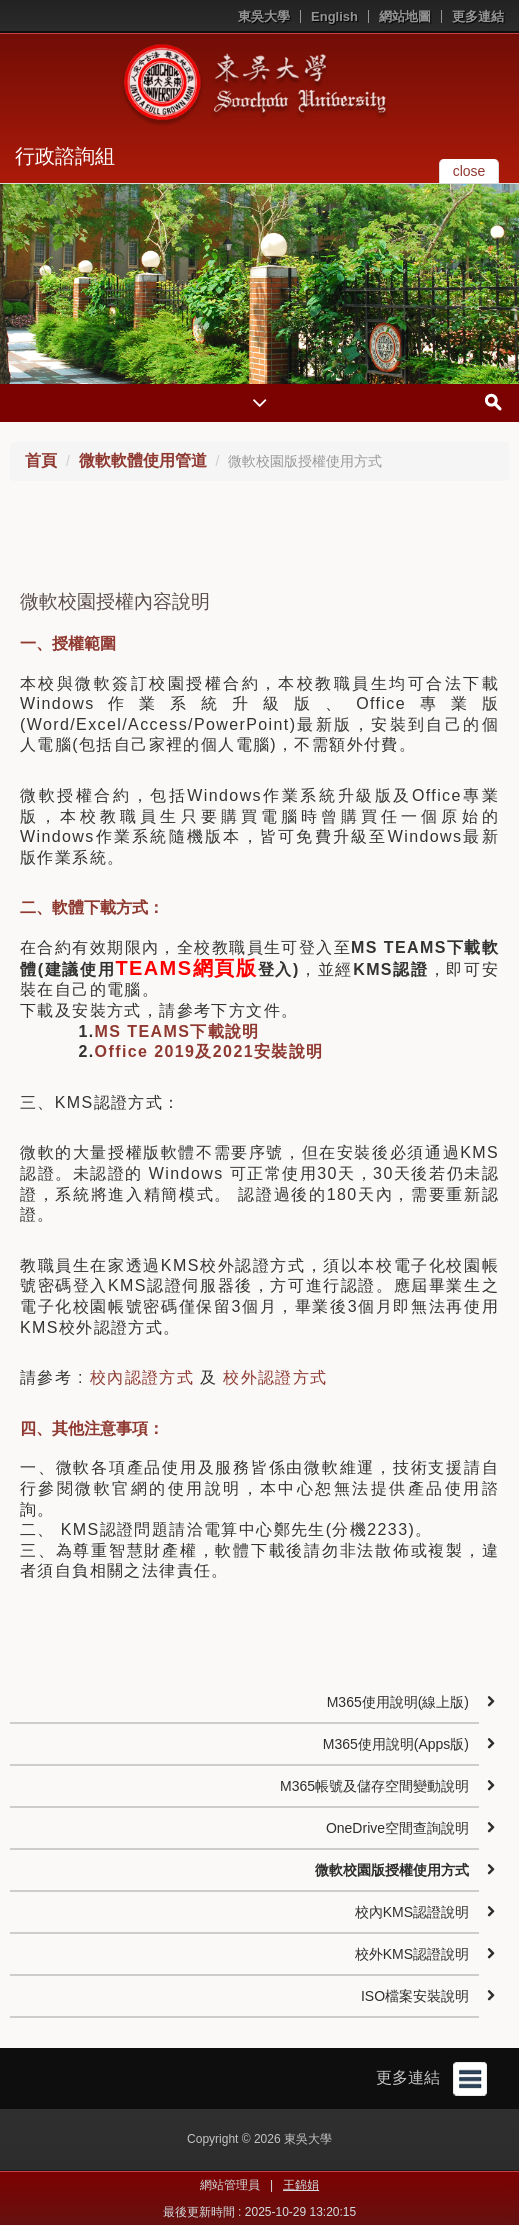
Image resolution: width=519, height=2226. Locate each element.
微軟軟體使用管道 (143, 460)
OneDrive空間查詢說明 (397, 1828)
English (334, 16)
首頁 (41, 460)
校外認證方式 (275, 1377)
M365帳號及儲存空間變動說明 (374, 1786)
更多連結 (478, 16)
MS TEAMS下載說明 (177, 1031)
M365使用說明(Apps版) (396, 1744)
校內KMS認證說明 (412, 1912)
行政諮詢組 (65, 156)
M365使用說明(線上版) (398, 1702)
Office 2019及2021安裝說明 (209, 1051)
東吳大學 (264, 16)
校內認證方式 (142, 1377)
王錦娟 (301, 2185)
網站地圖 (405, 16)
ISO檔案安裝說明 (415, 1996)
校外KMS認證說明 (412, 1954)
